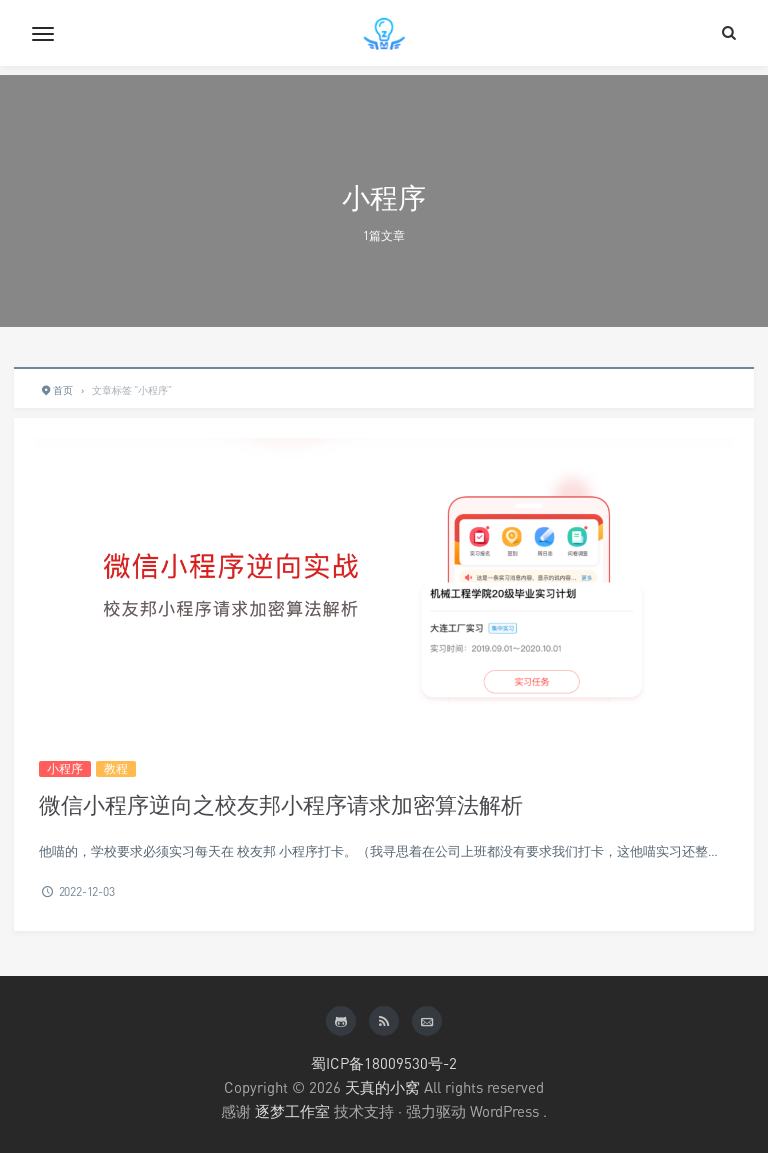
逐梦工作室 (292, 1111)
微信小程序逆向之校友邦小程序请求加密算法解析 (281, 804)
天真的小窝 (382, 1087)
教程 (116, 768)
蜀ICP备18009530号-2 (384, 1063)
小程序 (65, 768)
